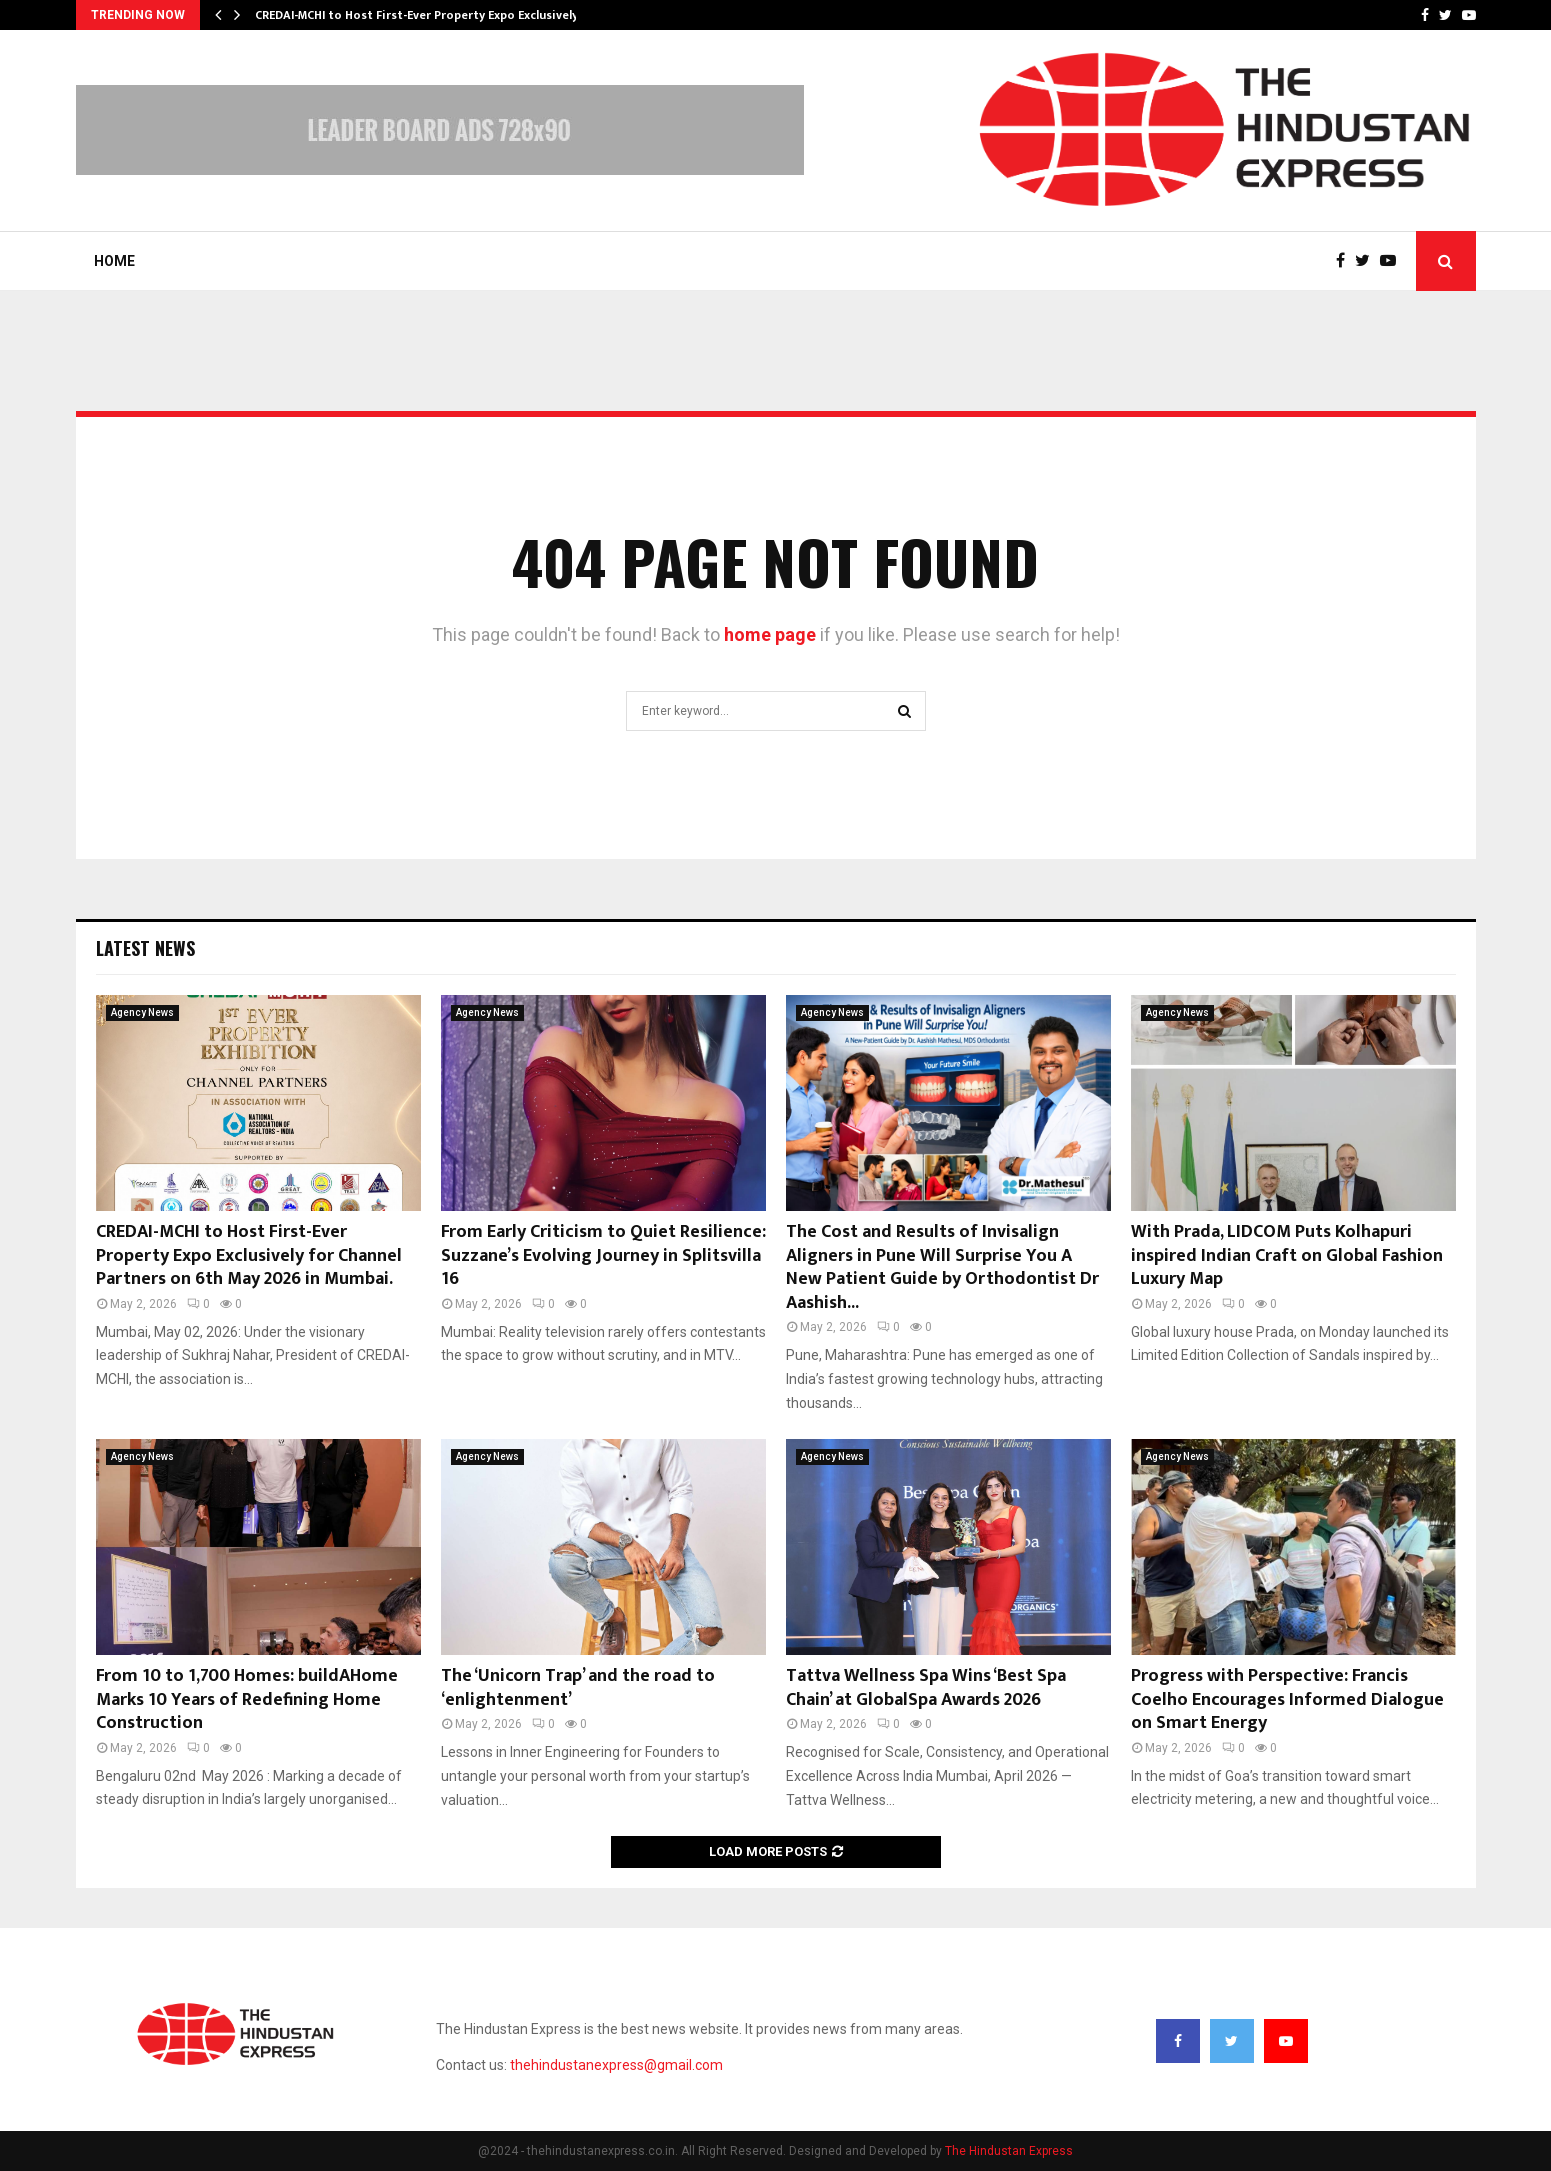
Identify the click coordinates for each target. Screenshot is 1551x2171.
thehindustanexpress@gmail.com (616, 2065)
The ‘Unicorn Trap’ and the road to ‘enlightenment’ (578, 1687)
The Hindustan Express (1009, 2151)
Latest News (145, 948)
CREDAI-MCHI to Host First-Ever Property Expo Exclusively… (421, 15)
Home (114, 261)
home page (770, 634)
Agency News (142, 1012)
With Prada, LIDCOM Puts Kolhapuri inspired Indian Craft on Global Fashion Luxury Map (1287, 1255)
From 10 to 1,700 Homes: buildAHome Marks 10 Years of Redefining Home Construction (247, 1699)
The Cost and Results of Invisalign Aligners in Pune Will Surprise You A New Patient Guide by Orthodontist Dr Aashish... (942, 1267)
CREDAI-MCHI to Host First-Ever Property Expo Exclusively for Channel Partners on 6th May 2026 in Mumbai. (249, 1255)
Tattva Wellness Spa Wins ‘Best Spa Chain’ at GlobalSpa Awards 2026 (926, 1687)
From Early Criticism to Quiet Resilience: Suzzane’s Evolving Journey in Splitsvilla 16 (603, 1255)
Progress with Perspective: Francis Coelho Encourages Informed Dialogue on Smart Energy (1287, 1699)
